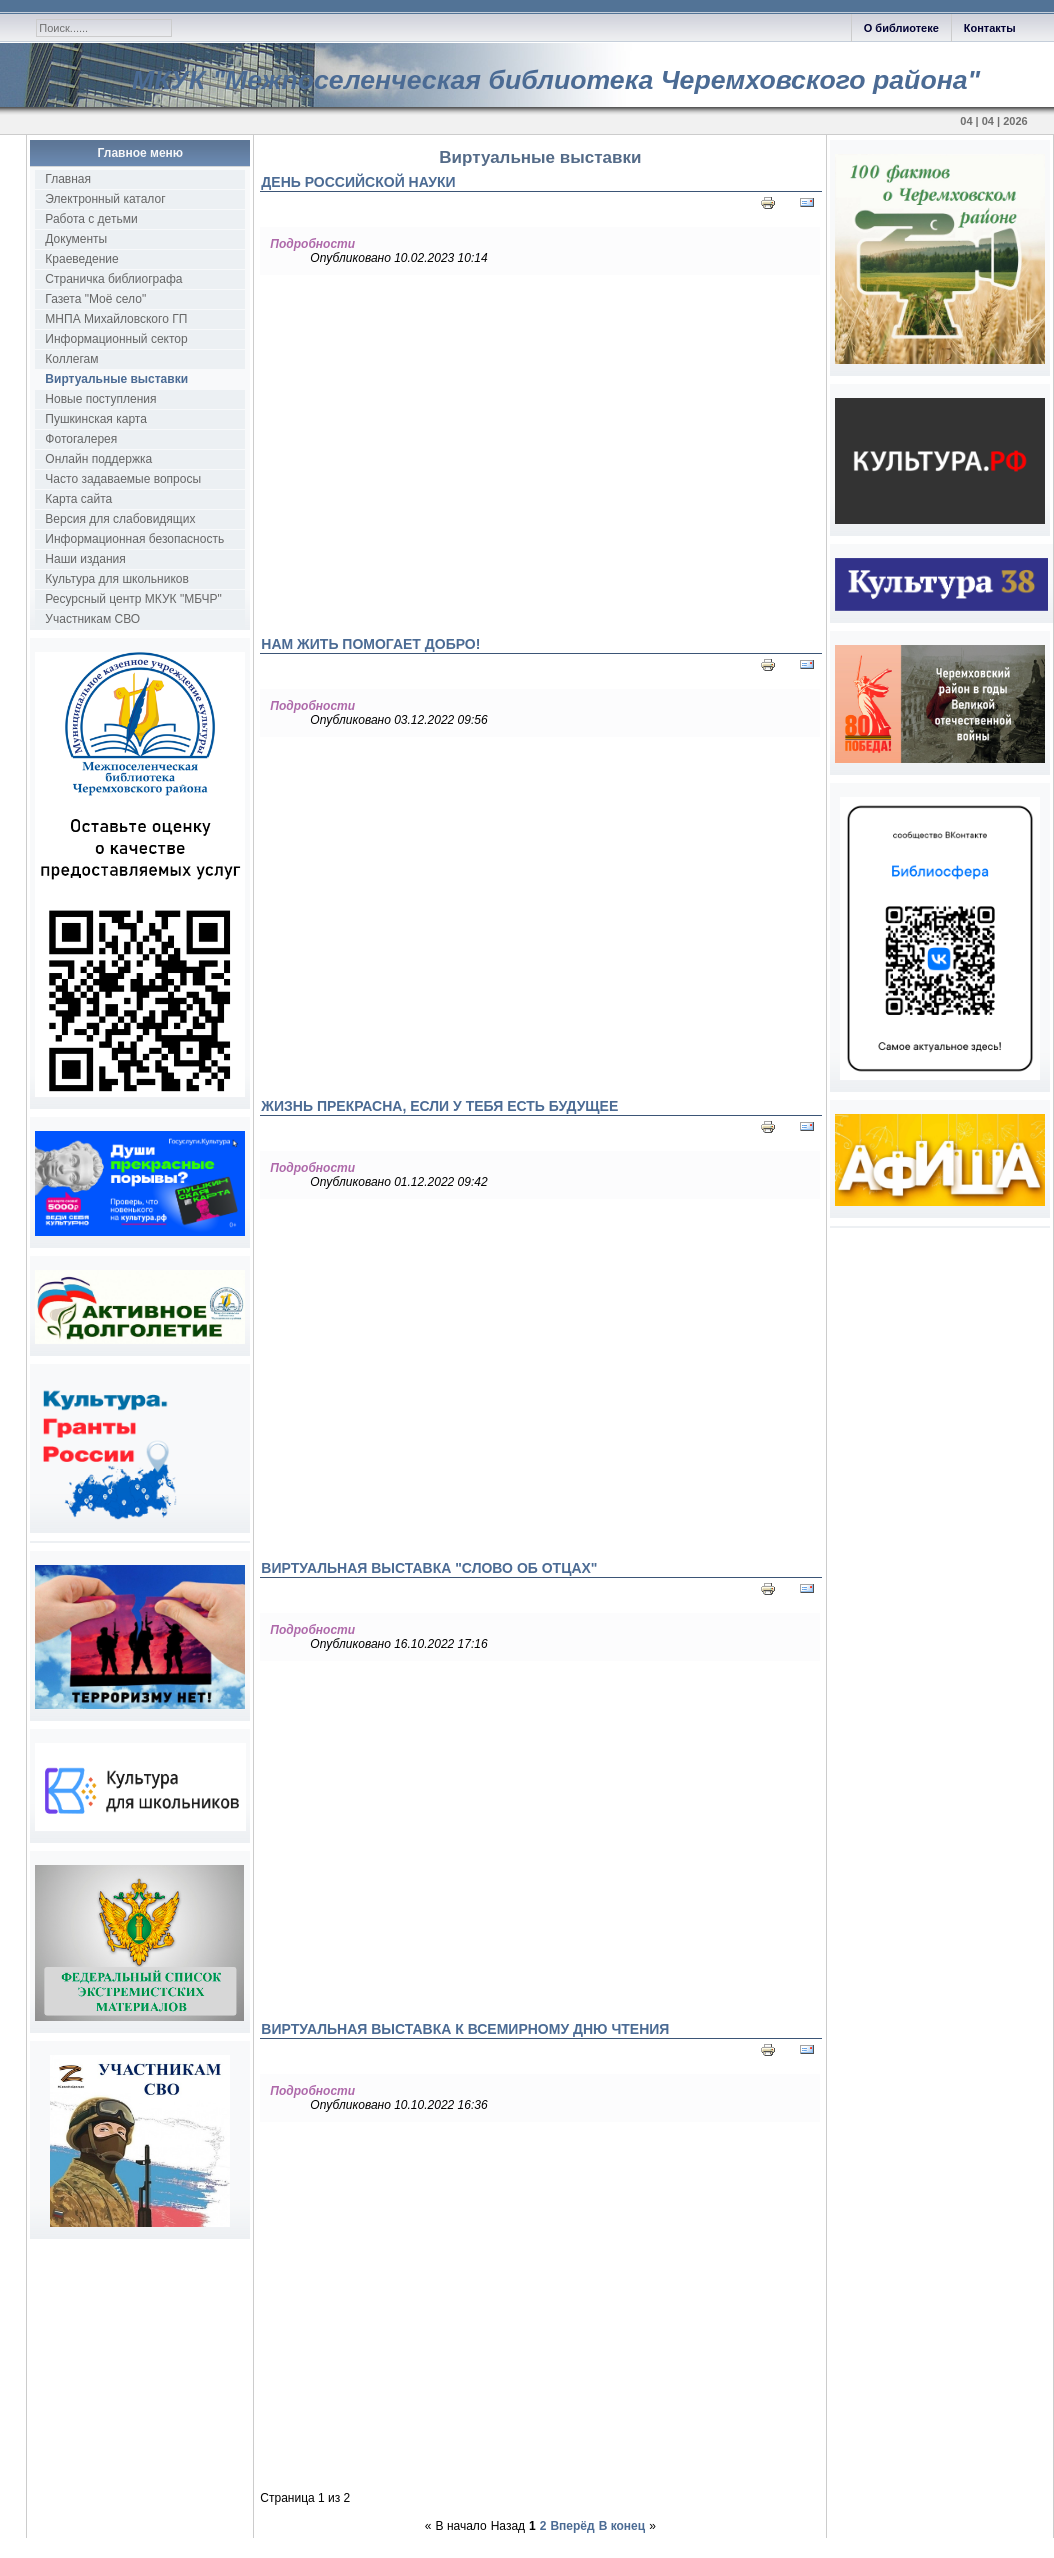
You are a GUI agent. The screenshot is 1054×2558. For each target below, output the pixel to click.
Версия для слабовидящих (120, 519)
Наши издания (85, 559)
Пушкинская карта (95, 419)
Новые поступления (100, 399)
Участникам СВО (92, 619)
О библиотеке (901, 28)
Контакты (990, 28)
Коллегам (71, 359)
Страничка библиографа (113, 279)
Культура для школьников (117, 579)
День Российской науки (358, 182)
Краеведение (81, 259)
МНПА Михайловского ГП (116, 319)
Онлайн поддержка (98, 459)
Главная (68, 179)
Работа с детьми (91, 219)
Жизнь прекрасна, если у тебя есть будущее (439, 1106)
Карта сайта (78, 499)
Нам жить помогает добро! (370, 644)
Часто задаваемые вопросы (123, 479)
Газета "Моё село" (95, 299)
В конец (622, 2526)
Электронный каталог (105, 199)
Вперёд (572, 2526)
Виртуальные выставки (116, 379)
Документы (76, 239)
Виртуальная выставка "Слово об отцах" (429, 1568)
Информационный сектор (116, 339)
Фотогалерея (81, 439)
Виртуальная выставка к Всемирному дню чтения (465, 2029)
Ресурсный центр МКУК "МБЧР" (133, 599)
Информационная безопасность (134, 539)
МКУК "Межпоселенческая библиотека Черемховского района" (556, 80)
